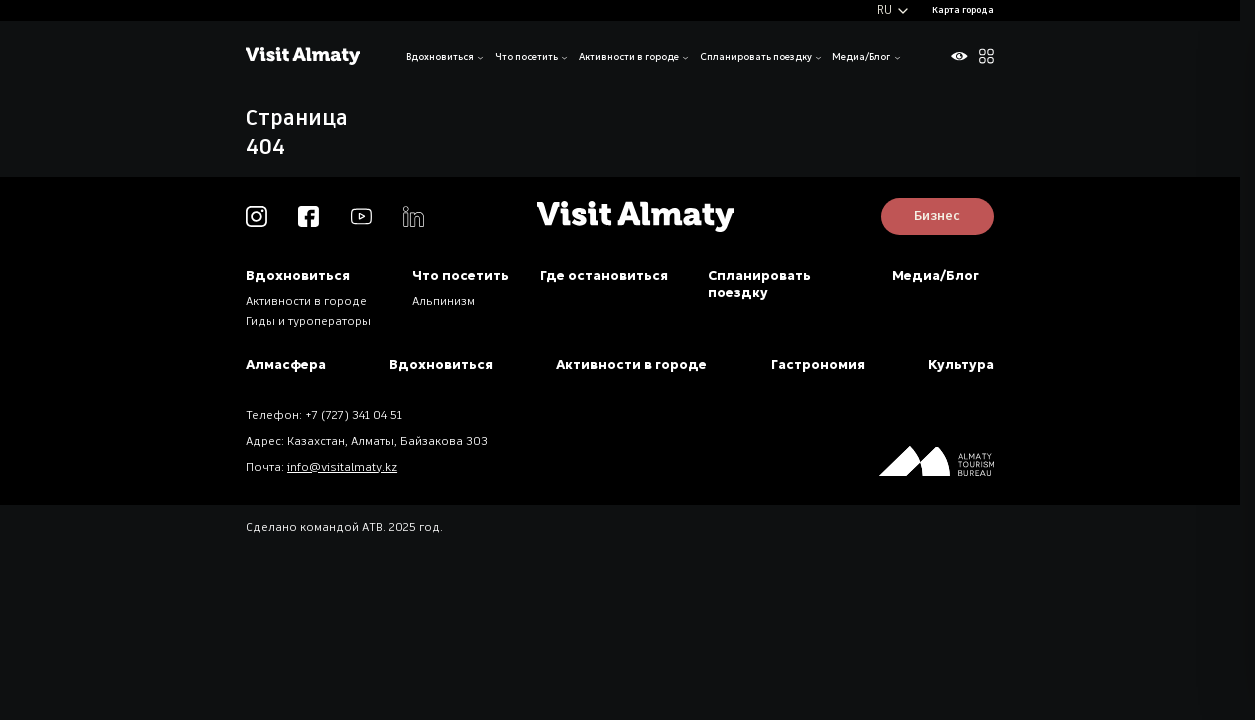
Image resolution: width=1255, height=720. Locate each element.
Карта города (963, 10)
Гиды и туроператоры (308, 322)
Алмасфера (286, 364)
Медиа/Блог (861, 57)
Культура (961, 364)
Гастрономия (818, 364)
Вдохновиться (440, 57)
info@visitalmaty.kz (342, 468)
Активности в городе (629, 57)
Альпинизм (443, 302)
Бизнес (937, 216)
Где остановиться (604, 275)
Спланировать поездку (756, 57)
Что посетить (526, 57)
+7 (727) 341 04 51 (353, 416)
